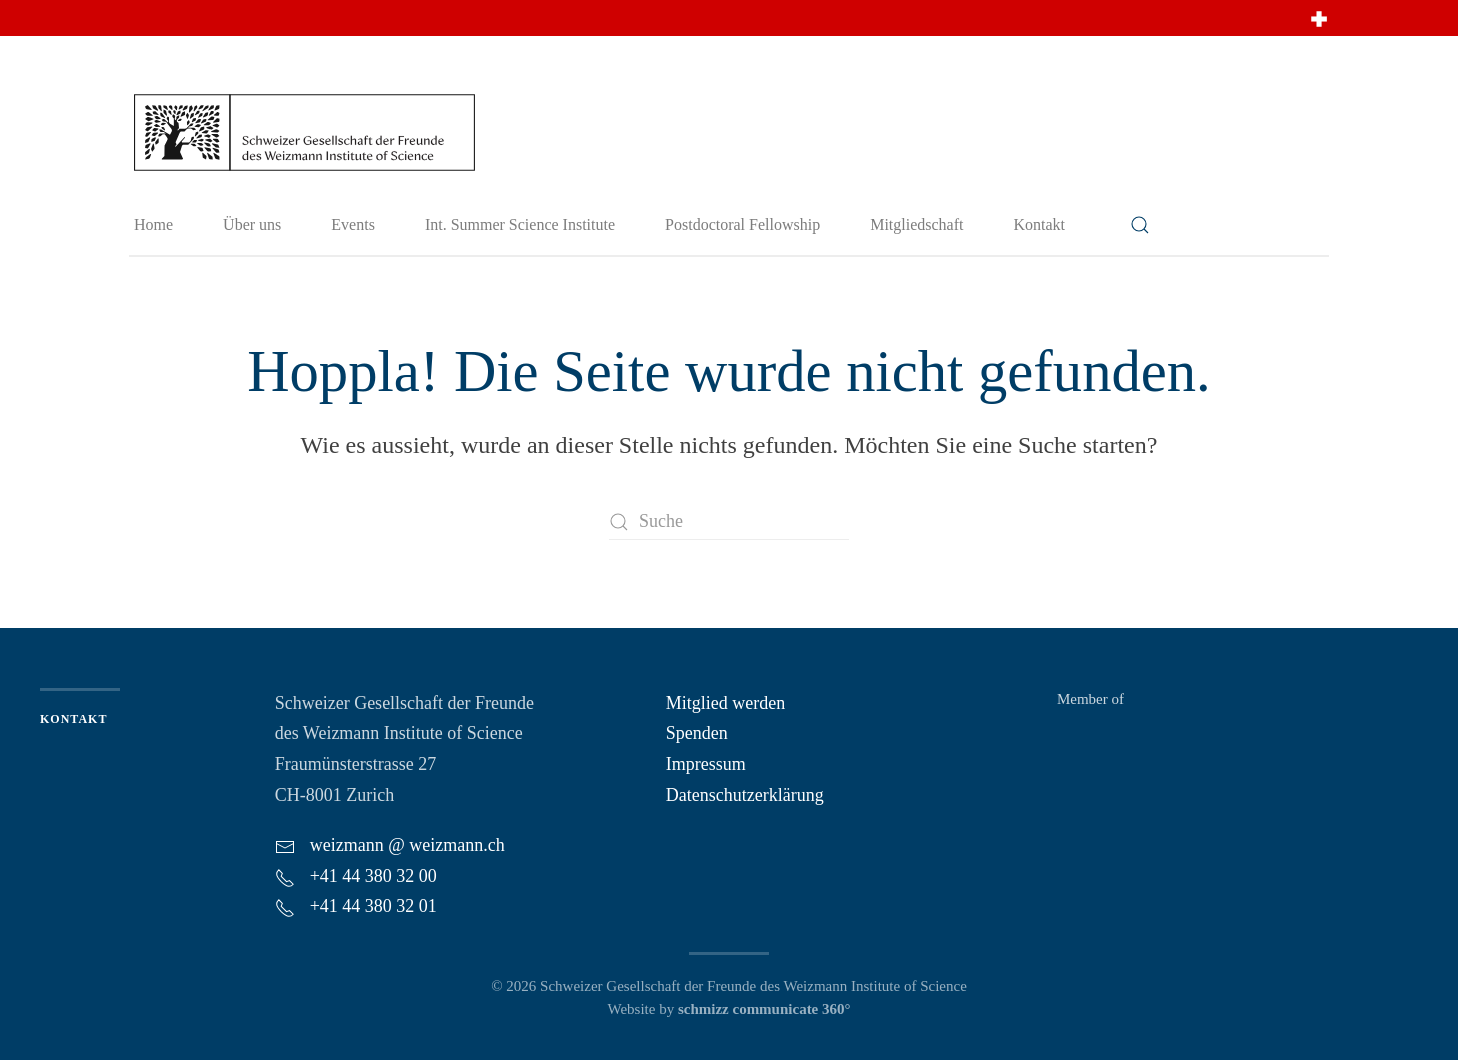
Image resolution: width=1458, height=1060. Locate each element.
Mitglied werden (725, 703)
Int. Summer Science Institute (520, 224)
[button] (1140, 225)
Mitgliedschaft (916, 224)
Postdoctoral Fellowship (742, 224)
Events (353, 224)
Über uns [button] (252, 224)
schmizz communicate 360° (764, 1009)
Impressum (706, 764)
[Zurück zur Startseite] (304, 130)
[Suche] (729, 521)
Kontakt (1039, 224)
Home (153, 224)
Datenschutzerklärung (745, 795)
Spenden (697, 733)
